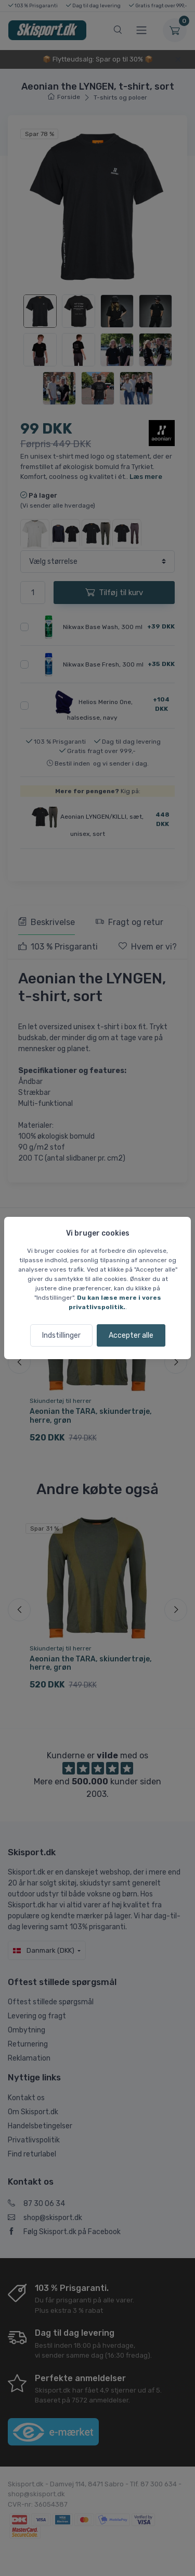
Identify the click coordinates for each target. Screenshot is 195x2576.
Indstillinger (61, 1335)
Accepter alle (131, 1335)
